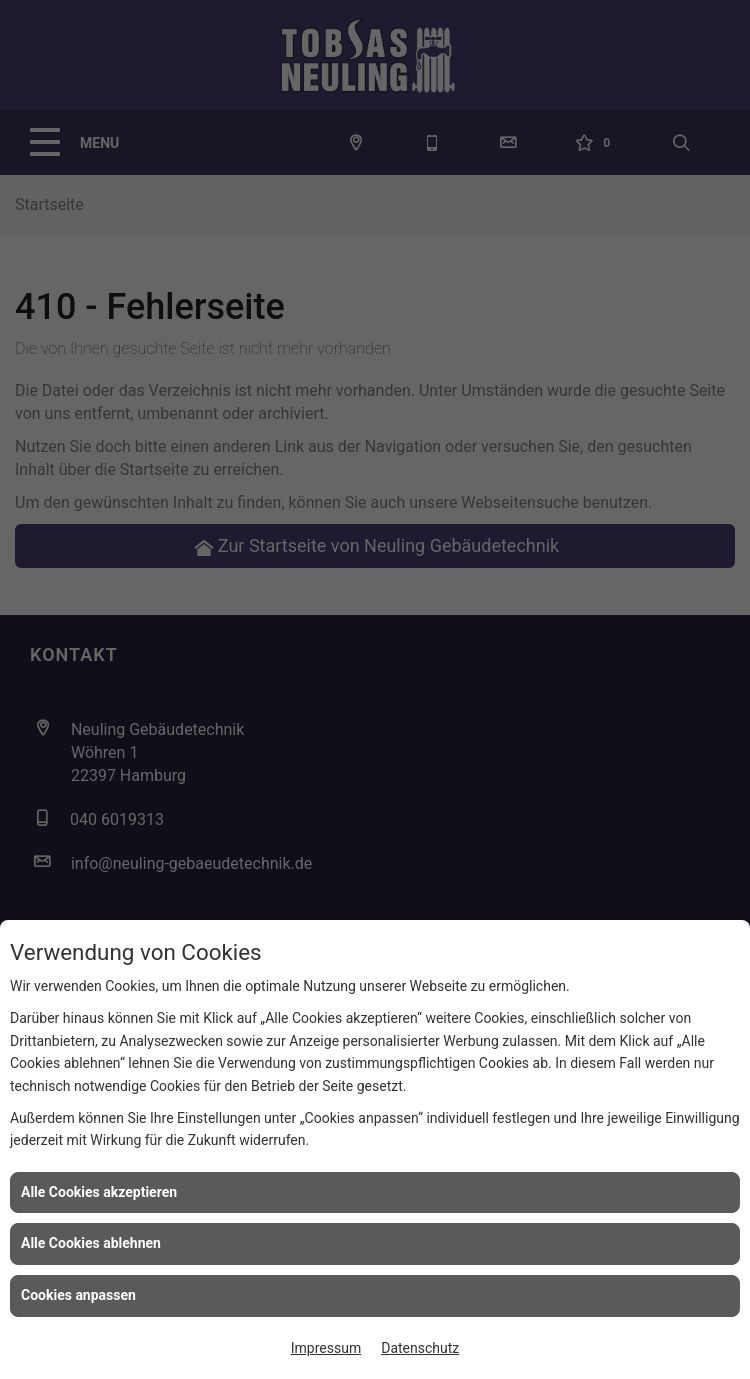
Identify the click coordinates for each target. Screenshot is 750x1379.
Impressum (326, 1348)
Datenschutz (420, 1348)
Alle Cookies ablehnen (91, 1243)
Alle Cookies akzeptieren (99, 1192)
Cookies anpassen (78, 1295)
